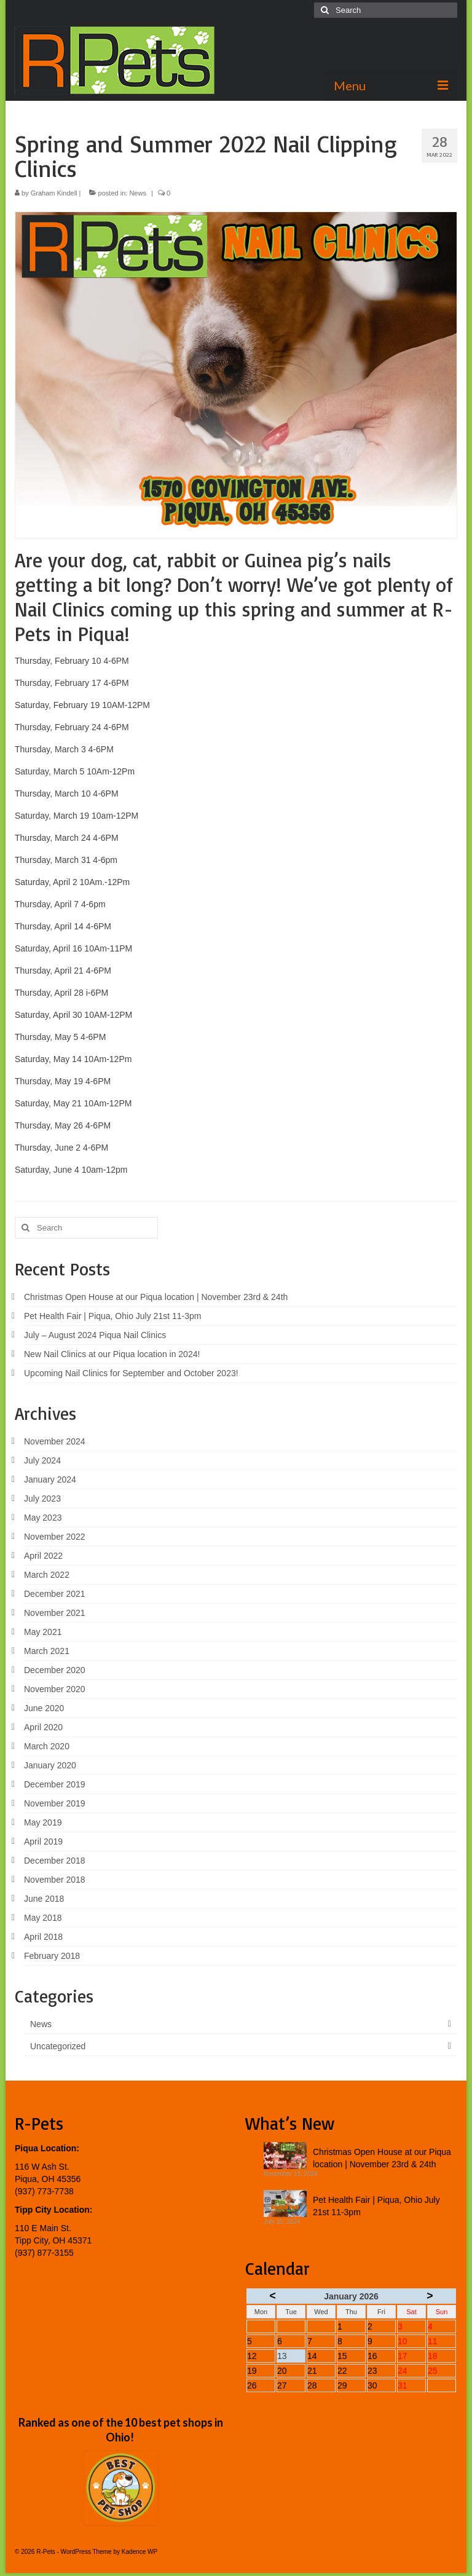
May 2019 (42, 1822)
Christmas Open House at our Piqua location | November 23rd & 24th (156, 1297)
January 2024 (50, 1479)
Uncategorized (57, 2046)
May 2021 (42, 1632)
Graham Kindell (54, 193)
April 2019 (43, 1841)
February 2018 (52, 1956)
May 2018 (42, 1918)
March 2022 (46, 1575)
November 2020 (54, 1689)
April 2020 (43, 1727)
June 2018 (44, 1899)
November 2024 (54, 1441)
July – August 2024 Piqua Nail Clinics (95, 1335)
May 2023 (42, 1517)
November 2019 (54, 1803)
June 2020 (44, 1708)
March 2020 (46, 1746)
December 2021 (54, 1594)
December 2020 (54, 1670)
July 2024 (42, 1460)
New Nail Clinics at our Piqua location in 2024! (112, 1354)
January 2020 (50, 1765)
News (137, 193)
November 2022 (54, 1537)
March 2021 (46, 1651)
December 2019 (54, 1784)
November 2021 (54, 1613)
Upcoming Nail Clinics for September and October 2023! (131, 1373)
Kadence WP (139, 2551)
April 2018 (43, 1937)
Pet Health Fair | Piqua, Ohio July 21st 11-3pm (112, 1316)
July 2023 (42, 1498)
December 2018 (54, 1860)
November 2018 (54, 1880)
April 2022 (43, 1556)
